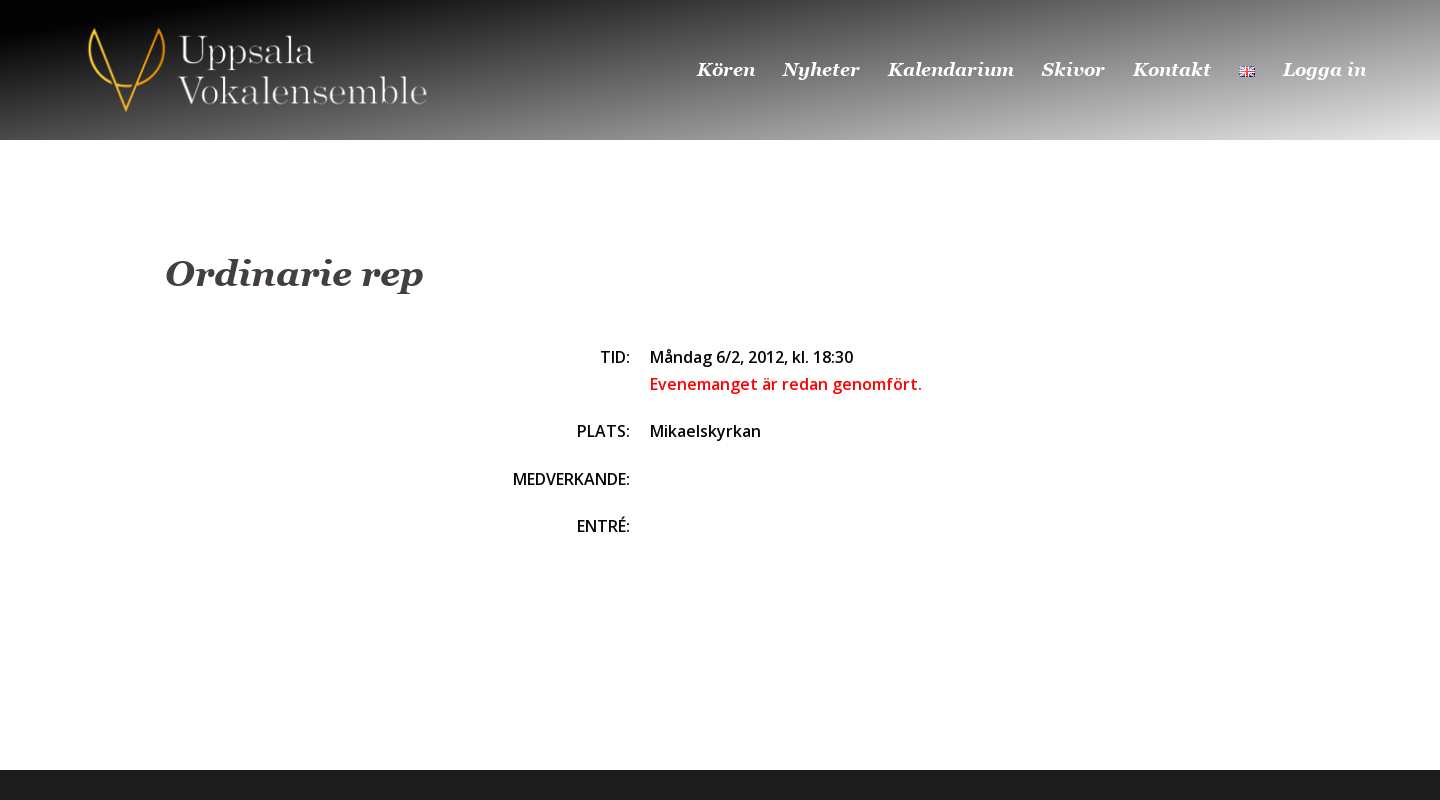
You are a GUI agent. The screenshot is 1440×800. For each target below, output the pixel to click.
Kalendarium (951, 69)
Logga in (1324, 69)
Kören (726, 69)
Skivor (1073, 69)
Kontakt (1172, 69)
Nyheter (821, 69)
